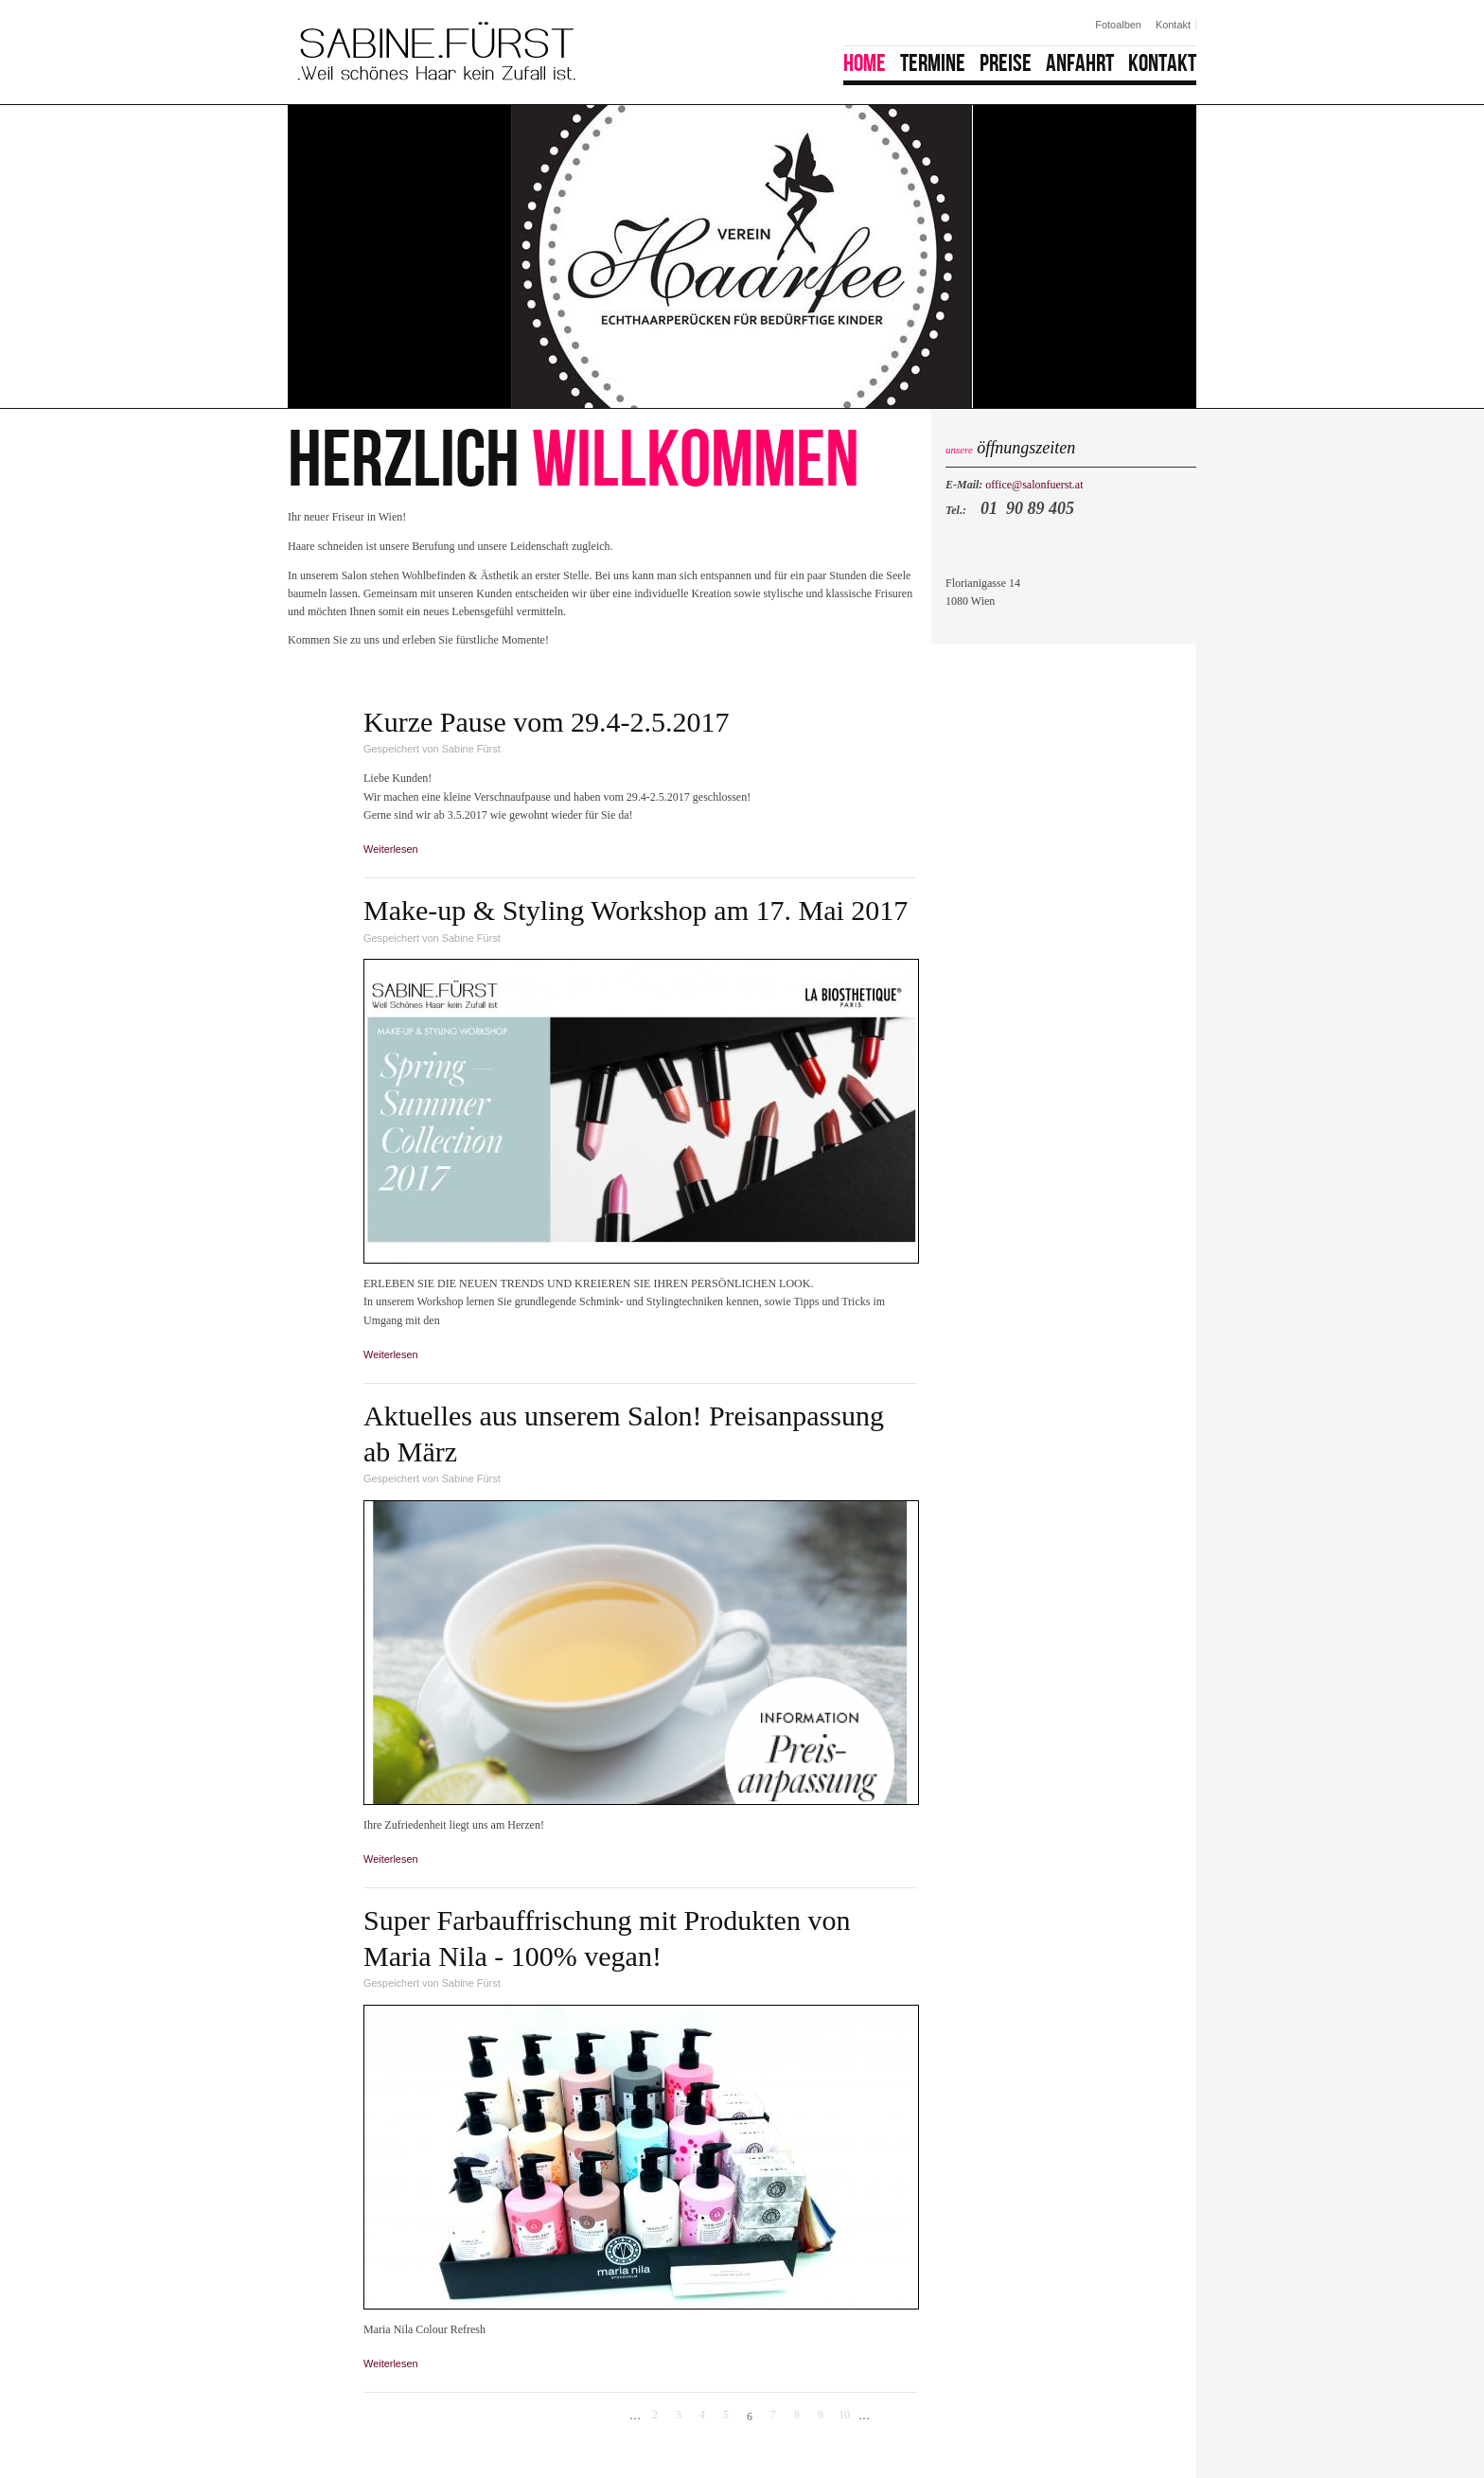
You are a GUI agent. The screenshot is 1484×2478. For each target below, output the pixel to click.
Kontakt (1173, 24)
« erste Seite (591, 2416)
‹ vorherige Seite (615, 2416)
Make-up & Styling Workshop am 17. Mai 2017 (635, 910)
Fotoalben (1118, 24)
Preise (1006, 63)
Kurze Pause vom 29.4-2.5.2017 (546, 721)
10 (844, 2414)
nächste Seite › (883, 2416)
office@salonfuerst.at (1034, 484)
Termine (932, 63)
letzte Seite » (907, 2416)
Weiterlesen (395, 848)
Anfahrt (1080, 63)
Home (864, 63)
